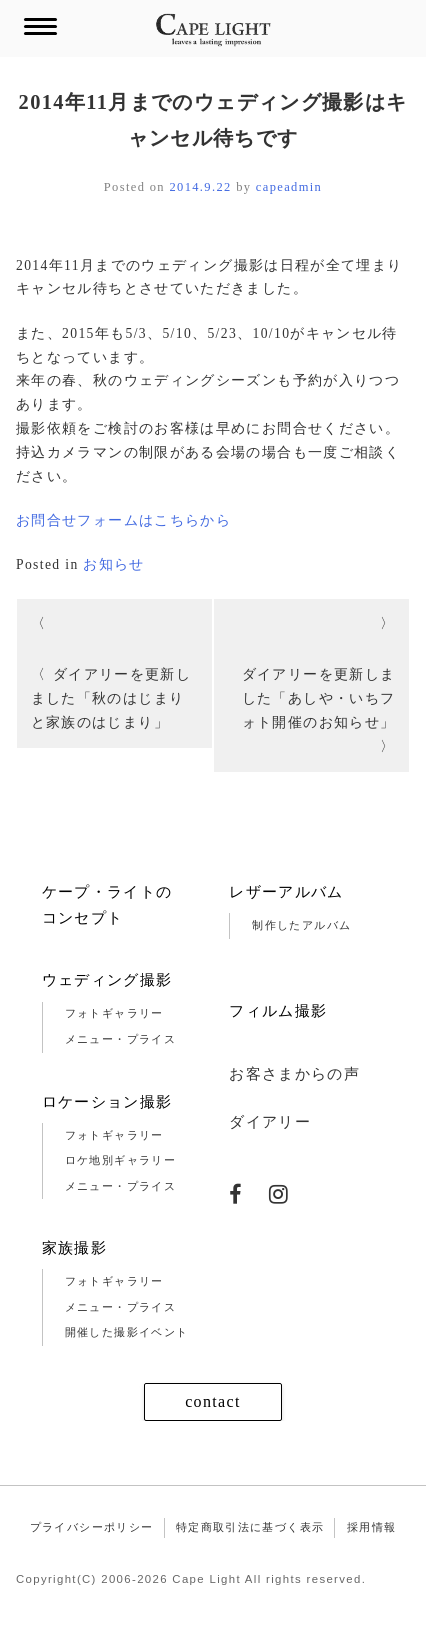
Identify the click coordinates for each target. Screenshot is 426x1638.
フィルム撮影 (278, 1011)
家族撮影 (74, 1248)
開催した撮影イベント (127, 1332)
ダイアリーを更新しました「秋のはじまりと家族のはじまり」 (111, 698)
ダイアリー (270, 1122)
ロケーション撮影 (107, 1102)
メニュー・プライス (120, 1039)
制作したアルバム (301, 925)
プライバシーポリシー (92, 1527)
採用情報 (371, 1527)
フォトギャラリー (114, 1013)
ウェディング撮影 (107, 980)
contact (213, 1401)
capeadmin (289, 187)
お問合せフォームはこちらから (123, 520)
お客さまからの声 (294, 1074)
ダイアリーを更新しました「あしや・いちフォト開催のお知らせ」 (319, 698)
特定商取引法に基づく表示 (250, 1527)
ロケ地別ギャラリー (120, 1160)
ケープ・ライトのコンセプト (107, 905)
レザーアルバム (286, 892)
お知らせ (113, 564)
